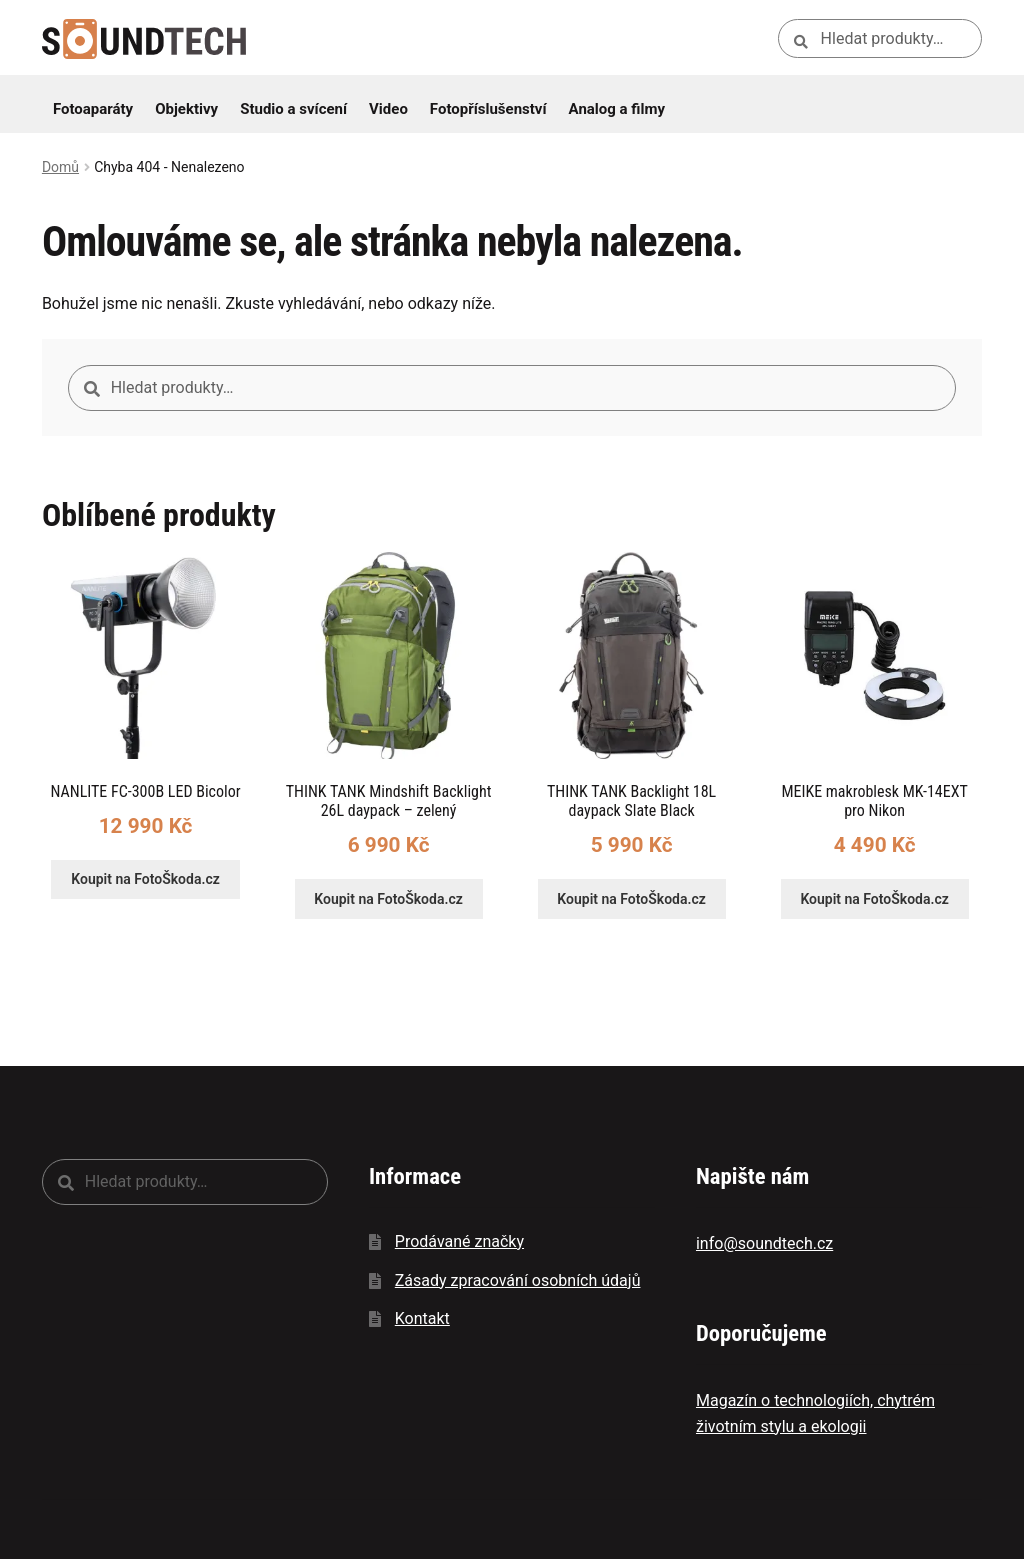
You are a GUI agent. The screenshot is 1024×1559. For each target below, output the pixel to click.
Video (388, 109)
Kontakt (422, 1318)
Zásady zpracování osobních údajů (518, 1280)
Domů (60, 167)
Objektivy (186, 109)
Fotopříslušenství (488, 109)
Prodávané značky (459, 1241)
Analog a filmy (617, 109)
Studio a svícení (293, 109)
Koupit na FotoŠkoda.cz (145, 879)
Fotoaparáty (93, 109)
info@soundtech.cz (764, 1243)
